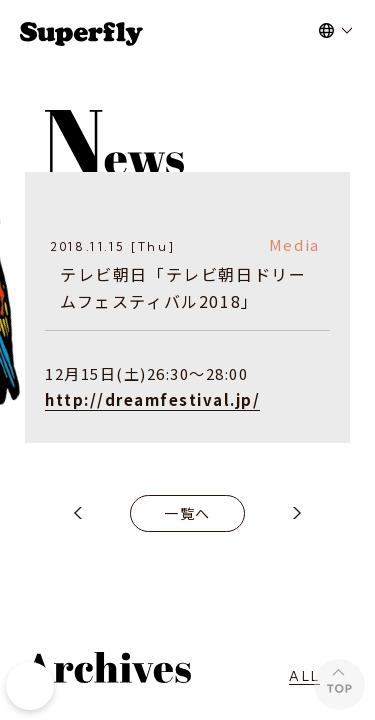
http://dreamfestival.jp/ (152, 399)
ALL (304, 676)
